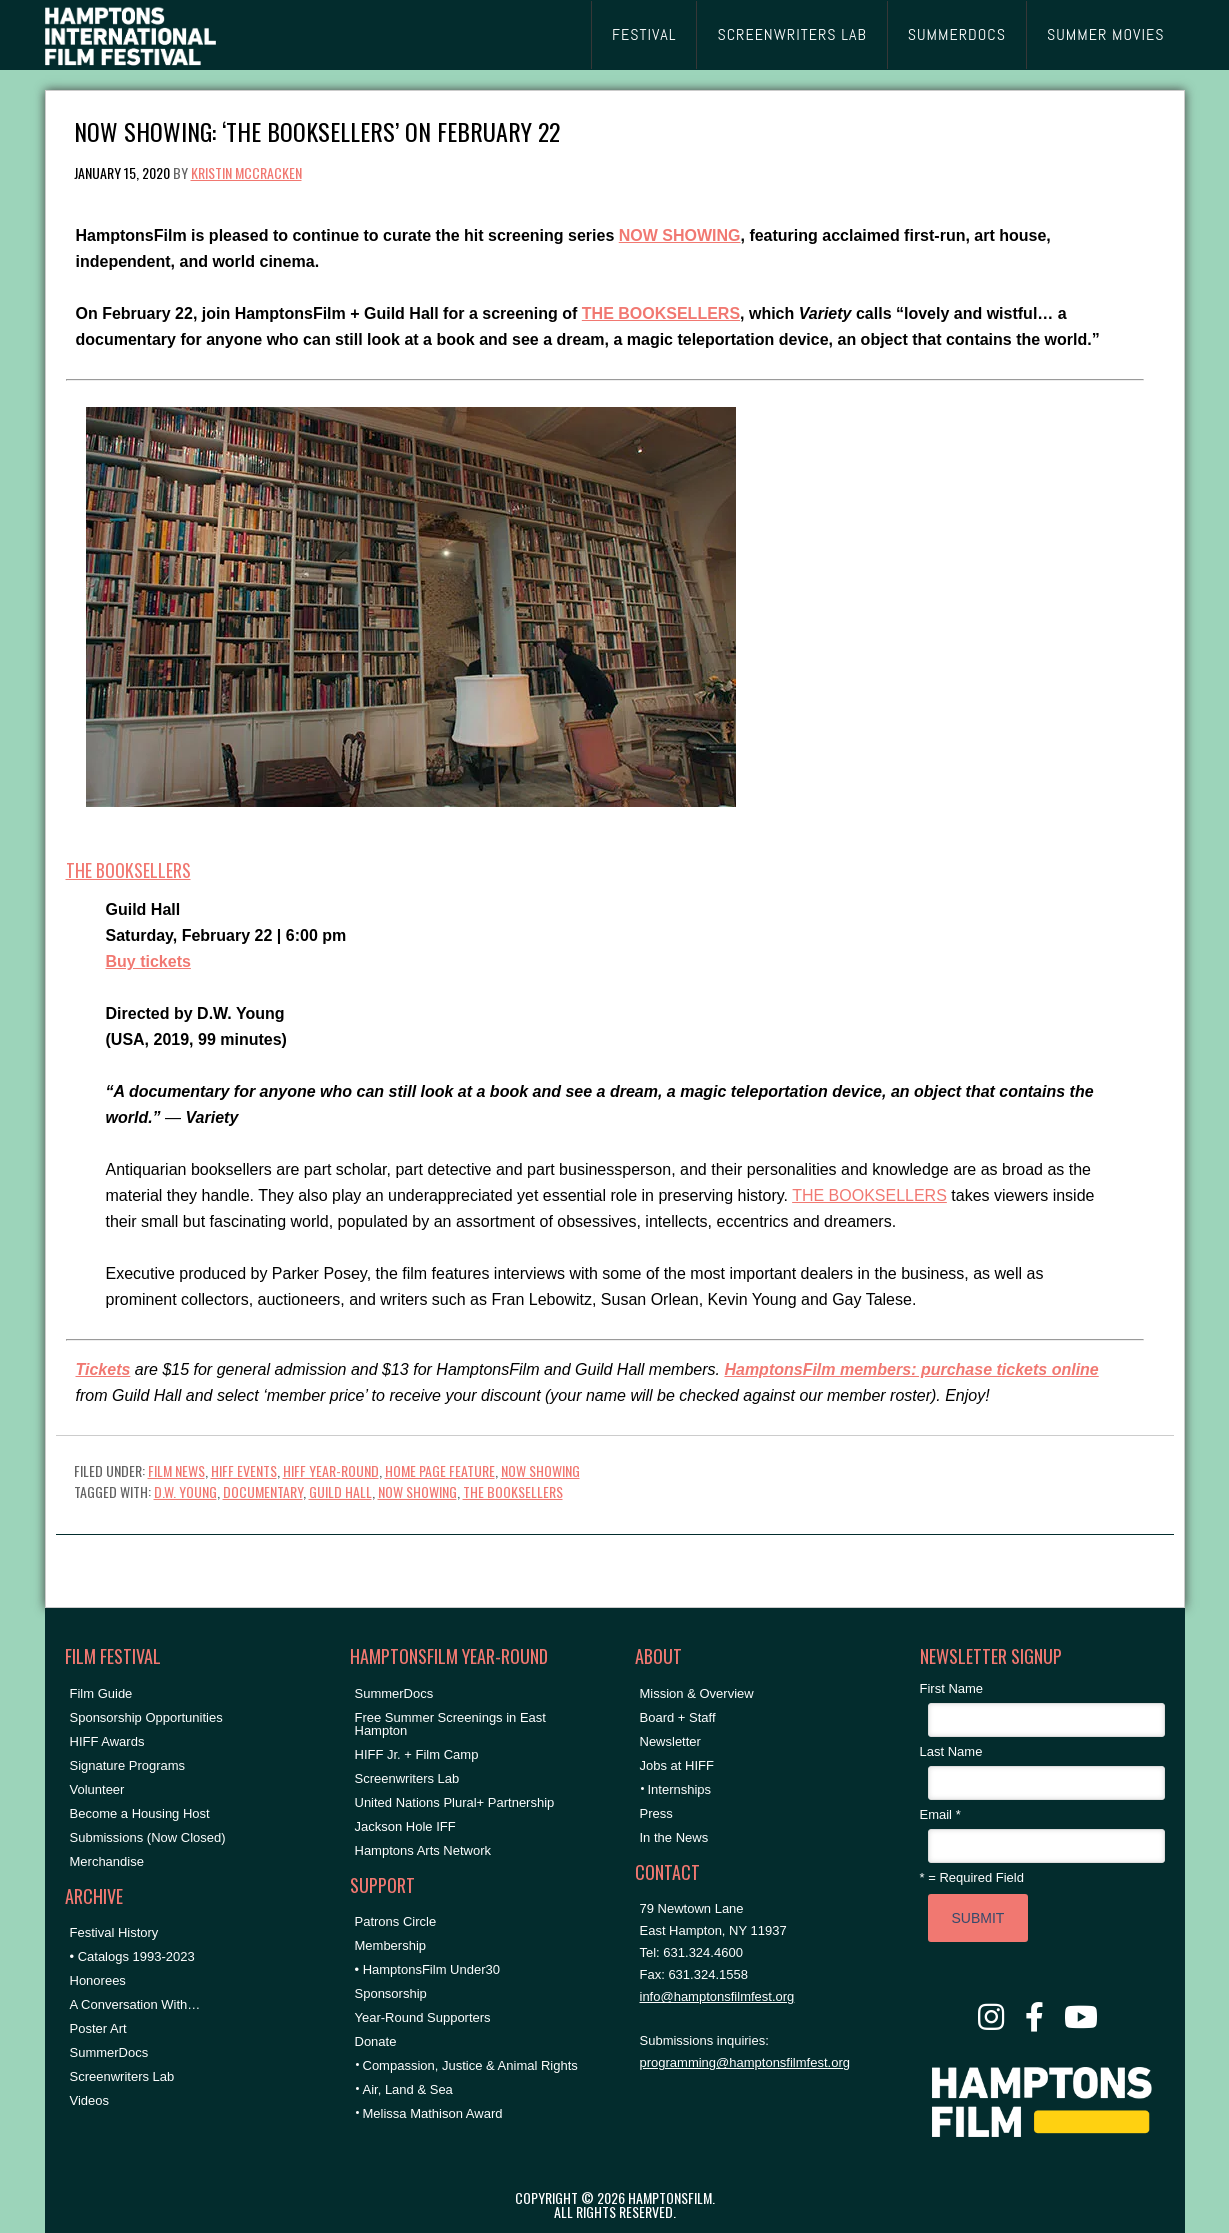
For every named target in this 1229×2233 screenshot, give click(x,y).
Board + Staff (678, 1717)
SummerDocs (109, 2052)
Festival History (114, 1932)
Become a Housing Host (140, 1813)
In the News (674, 1837)
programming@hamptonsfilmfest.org (745, 2062)
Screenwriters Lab (122, 2076)
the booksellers (513, 1491)
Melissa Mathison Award (433, 2113)
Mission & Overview (697, 1693)
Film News (176, 1470)
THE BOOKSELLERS (661, 313)
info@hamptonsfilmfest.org (717, 1996)
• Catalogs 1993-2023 (132, 1956)
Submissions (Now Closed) (148, 1837)
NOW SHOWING (680, 235)
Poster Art (98, 2028)
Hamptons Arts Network (423, 1850)
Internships (680, 1789)
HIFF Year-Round (331, 1470)
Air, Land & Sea (408, 2089)
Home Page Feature (440, 1470)
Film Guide (101, 1693)
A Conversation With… (135, 2004)
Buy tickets (148, 961)
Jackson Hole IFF (405, 1826)
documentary (263, 1491)
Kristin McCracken (246, 172)
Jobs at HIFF (677, 1765)
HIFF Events (244, 1470)
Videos (90, 2100)
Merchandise (107, 1861)
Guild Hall (340, 1491)
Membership (391, 1945)
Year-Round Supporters (423, 2017)
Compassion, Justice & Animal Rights (470, 2065)
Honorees (98, 1980)
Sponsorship (391, 1993)
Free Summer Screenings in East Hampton (450, 1724)
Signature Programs (128, 1765)
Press (656, 1813)
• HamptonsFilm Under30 (427, 1969)
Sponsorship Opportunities (146, 1717)
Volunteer (97, 1789)
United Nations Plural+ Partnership (455, 1802)
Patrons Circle (396, 1921)
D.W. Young (185, 1491)
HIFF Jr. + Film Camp (417, 1754)
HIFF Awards (107, 1741)
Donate (376, 2041)
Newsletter (670, 1741)
